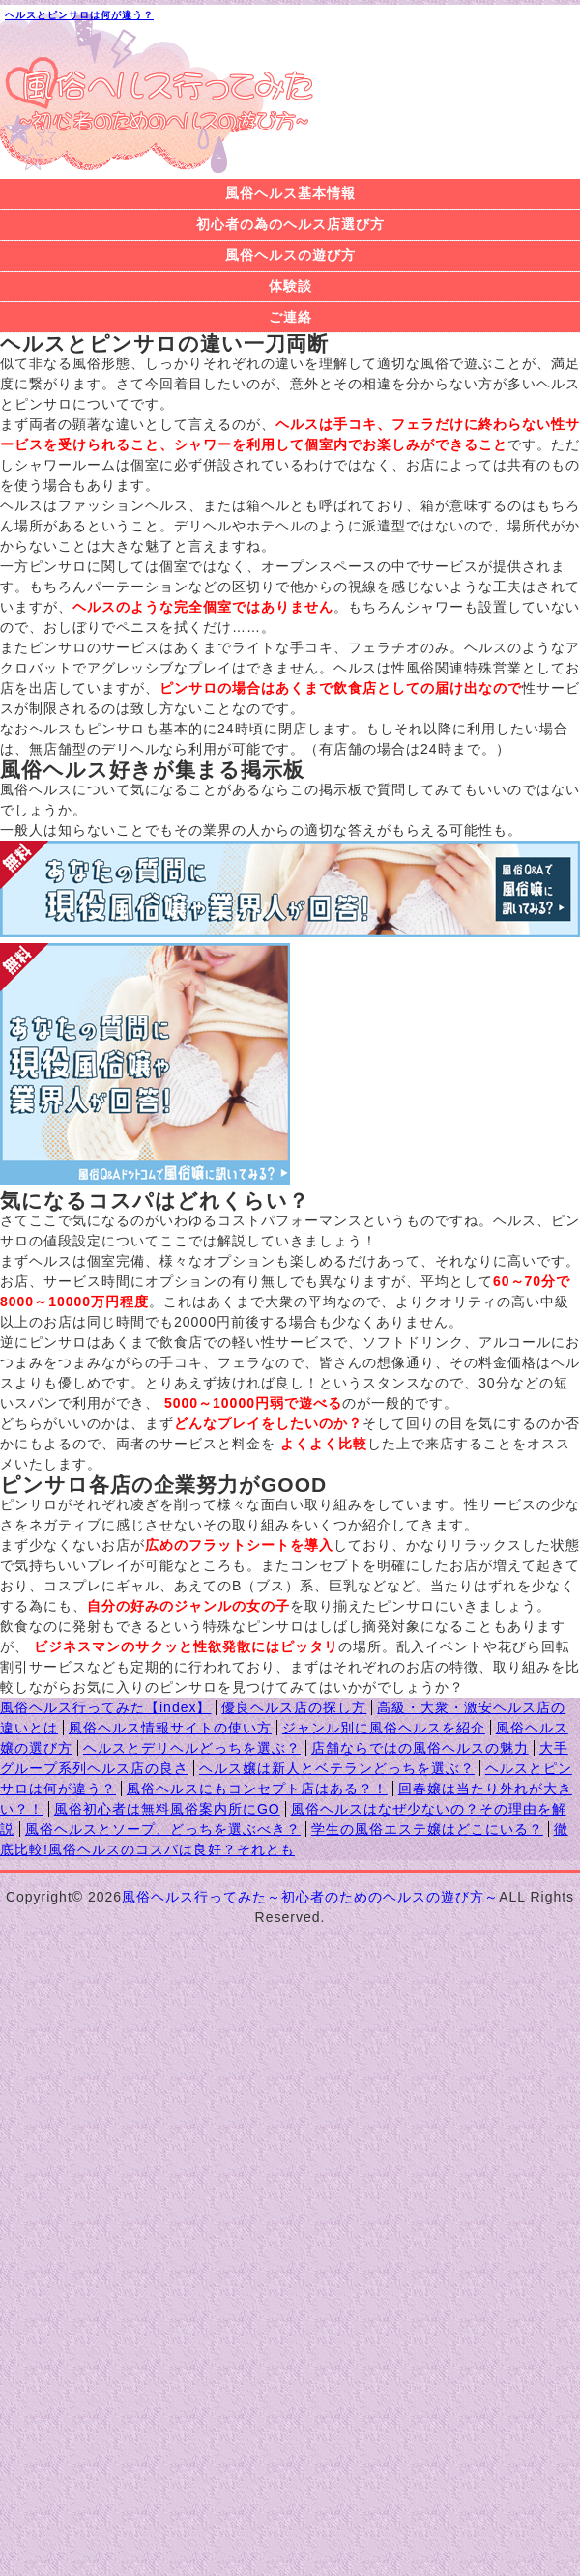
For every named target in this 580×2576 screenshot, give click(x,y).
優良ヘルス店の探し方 (293, 1707)
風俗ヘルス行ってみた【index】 (105, 1707)
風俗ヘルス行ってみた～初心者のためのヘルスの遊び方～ (310, 1896)
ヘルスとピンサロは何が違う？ (79, 15)
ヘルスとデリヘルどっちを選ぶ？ (192, 1748)
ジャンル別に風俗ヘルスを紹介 (383, 1727)
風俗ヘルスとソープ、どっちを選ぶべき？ (163, 1829)
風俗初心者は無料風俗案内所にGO (167, 1809)
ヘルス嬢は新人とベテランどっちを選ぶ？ (337, 1768)
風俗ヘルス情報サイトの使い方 (170, 1727)
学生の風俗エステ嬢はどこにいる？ (427, 1829)
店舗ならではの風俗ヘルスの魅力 (420, 1748)
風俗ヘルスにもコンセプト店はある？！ (257, 1788)
